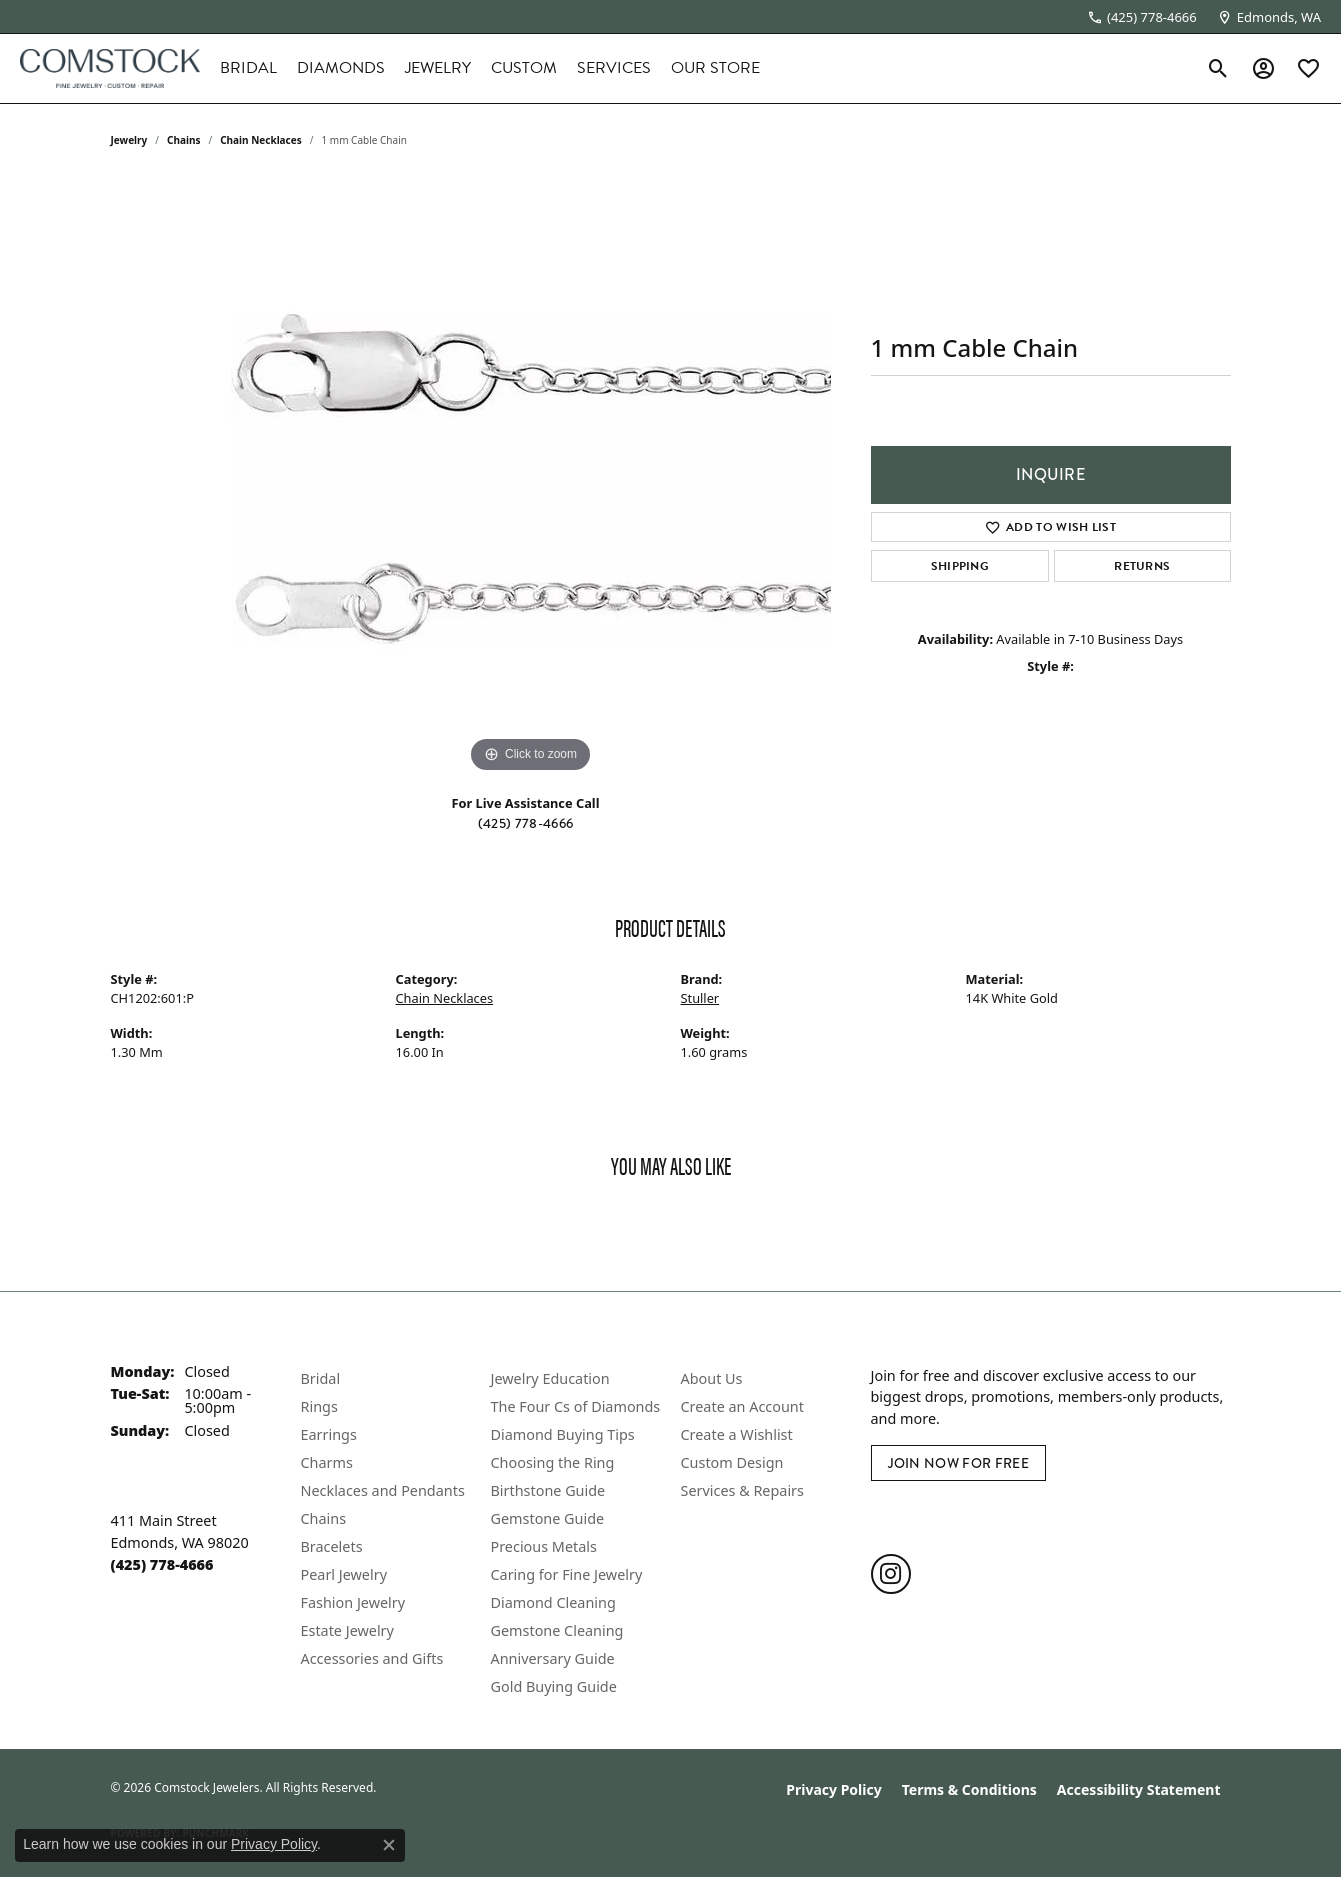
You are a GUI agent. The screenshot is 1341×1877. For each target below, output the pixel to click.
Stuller (700, 998)
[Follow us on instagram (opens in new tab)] (891, 1574)
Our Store (715, 68)
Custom (524, 68)
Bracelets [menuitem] (332, 1546)
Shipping (960, 566)
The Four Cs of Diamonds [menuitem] (576, 1406)
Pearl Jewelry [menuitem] (344, 1574)
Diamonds (341, 68)
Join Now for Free (958, 1463)
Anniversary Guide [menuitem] (553, 1658)
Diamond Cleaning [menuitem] (553, 1602)
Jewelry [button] (438, 68)
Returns (1142, 566)
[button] (1218, 68)
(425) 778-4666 (525, 823)
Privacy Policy (833, 1789)
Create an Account (742, 1406)
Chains (183, 140)
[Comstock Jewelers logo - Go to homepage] (110, 68)
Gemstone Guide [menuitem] (548, 1518)
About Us (712, 1378)
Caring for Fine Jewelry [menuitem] (567, 1574)
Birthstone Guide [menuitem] (548, 1490)
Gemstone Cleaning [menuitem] (557, 1630)
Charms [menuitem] (327, 1462)
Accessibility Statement (1139, 1789)
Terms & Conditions (969, 1789)
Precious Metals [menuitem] (544, 1546)
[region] (531, 478)
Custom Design (732, 1462)
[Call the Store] (162, 1564)
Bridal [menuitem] (321, 1378)
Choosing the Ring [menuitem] (553, 1462)
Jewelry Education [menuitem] (550, 1378)
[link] (1142, 17)
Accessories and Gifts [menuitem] (372, 1658)
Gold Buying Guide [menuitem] (554, 1686)
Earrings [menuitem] (329, 1434)
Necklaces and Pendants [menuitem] (383, 1490)
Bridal (248, 68)
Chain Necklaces (261, 140)
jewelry (129, 140)
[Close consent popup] (389, 1845)
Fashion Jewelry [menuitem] (353, 1602)
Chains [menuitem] (324, 1518)
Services (614, 68)
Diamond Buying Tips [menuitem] (563, 1434)
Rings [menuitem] (319, 1406)
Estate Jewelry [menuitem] (347, 1630)
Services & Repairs (742, 1490)
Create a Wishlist (737, 1434)
